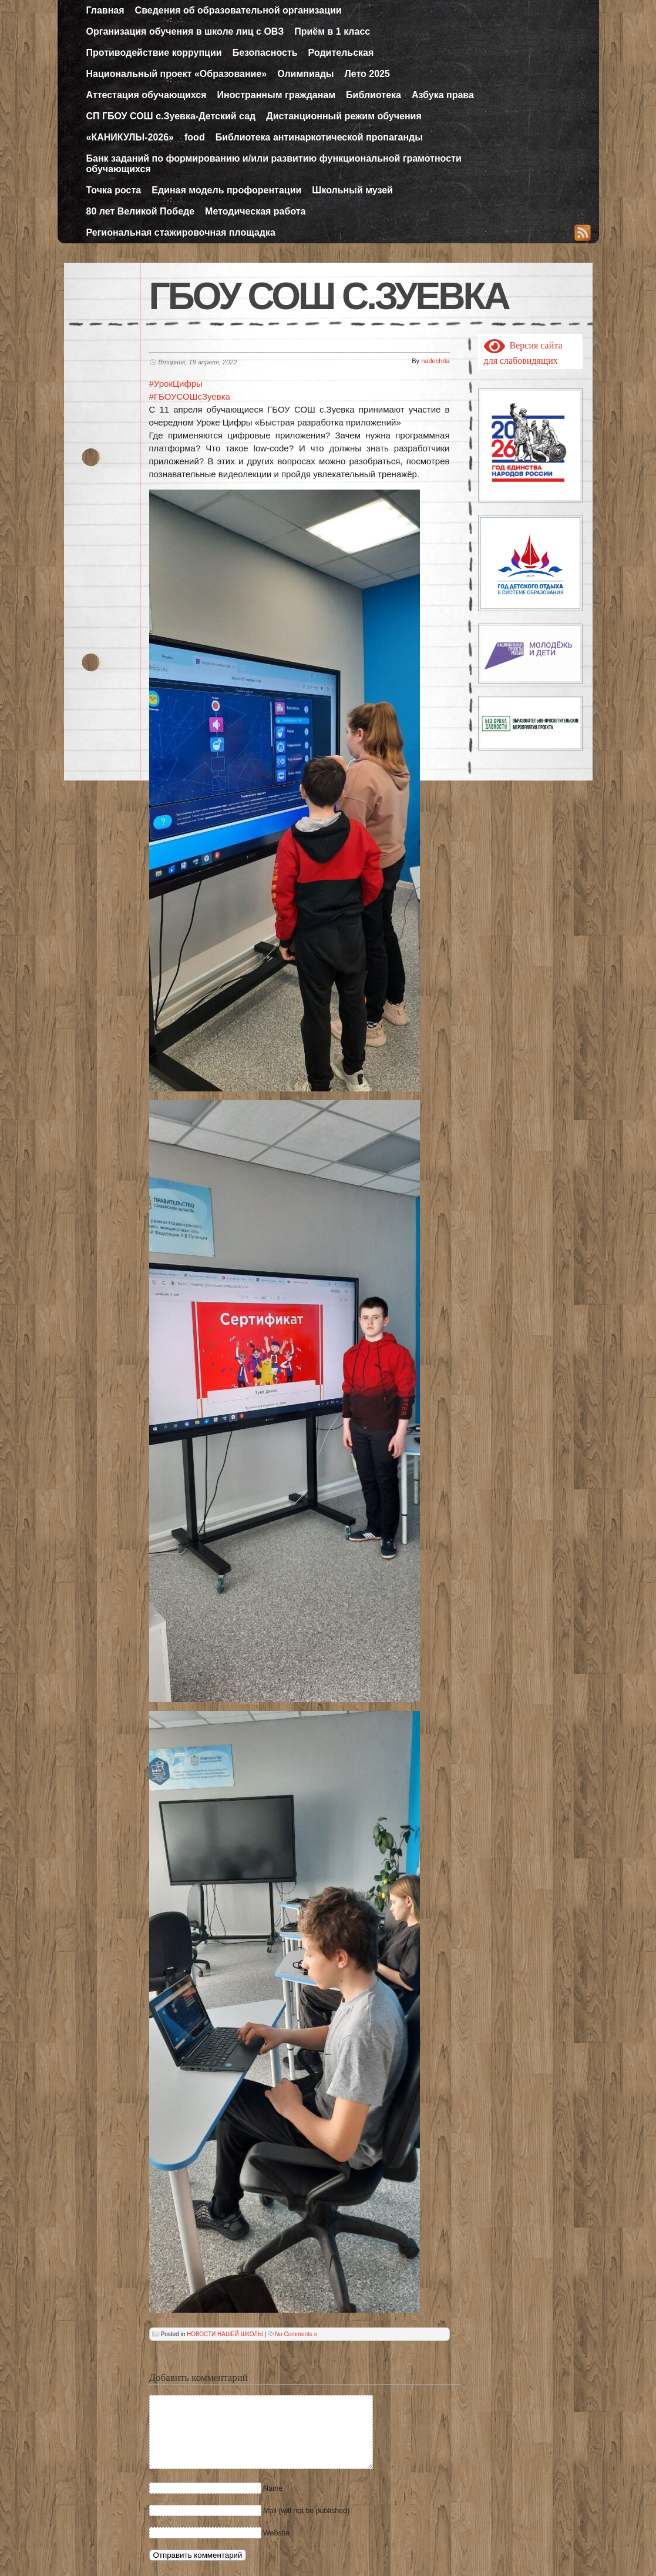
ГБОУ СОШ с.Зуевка (329, 296)
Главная (105, 10)
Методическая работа (255, 211)
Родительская (341, 53)
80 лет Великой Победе (140, 211)
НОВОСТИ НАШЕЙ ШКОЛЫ (225, 2334)
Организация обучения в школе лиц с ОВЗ (185, 31)
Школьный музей (352, 190)
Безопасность (265, 53)
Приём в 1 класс (332, 31)
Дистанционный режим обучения (344, 116)
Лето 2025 (367, 74)
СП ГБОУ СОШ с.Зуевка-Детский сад (171, 116)
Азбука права (443, 95)
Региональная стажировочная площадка (180, 232)
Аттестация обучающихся (146, 95)
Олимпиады (305, 74)
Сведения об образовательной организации (238, 10)
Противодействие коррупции (154, 53)
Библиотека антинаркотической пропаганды (319, 137)
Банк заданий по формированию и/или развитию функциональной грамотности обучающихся (274, 163)
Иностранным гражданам (276, 95)
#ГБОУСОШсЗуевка (189, 396)
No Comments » (296, 2334)
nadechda (435, 360)
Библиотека (373, 95)
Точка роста (114, 190)
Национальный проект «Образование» (176, 74)
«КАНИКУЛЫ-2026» (130, 137)
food (194, 137)
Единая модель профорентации (226, 190)
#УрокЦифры (176, 383)
